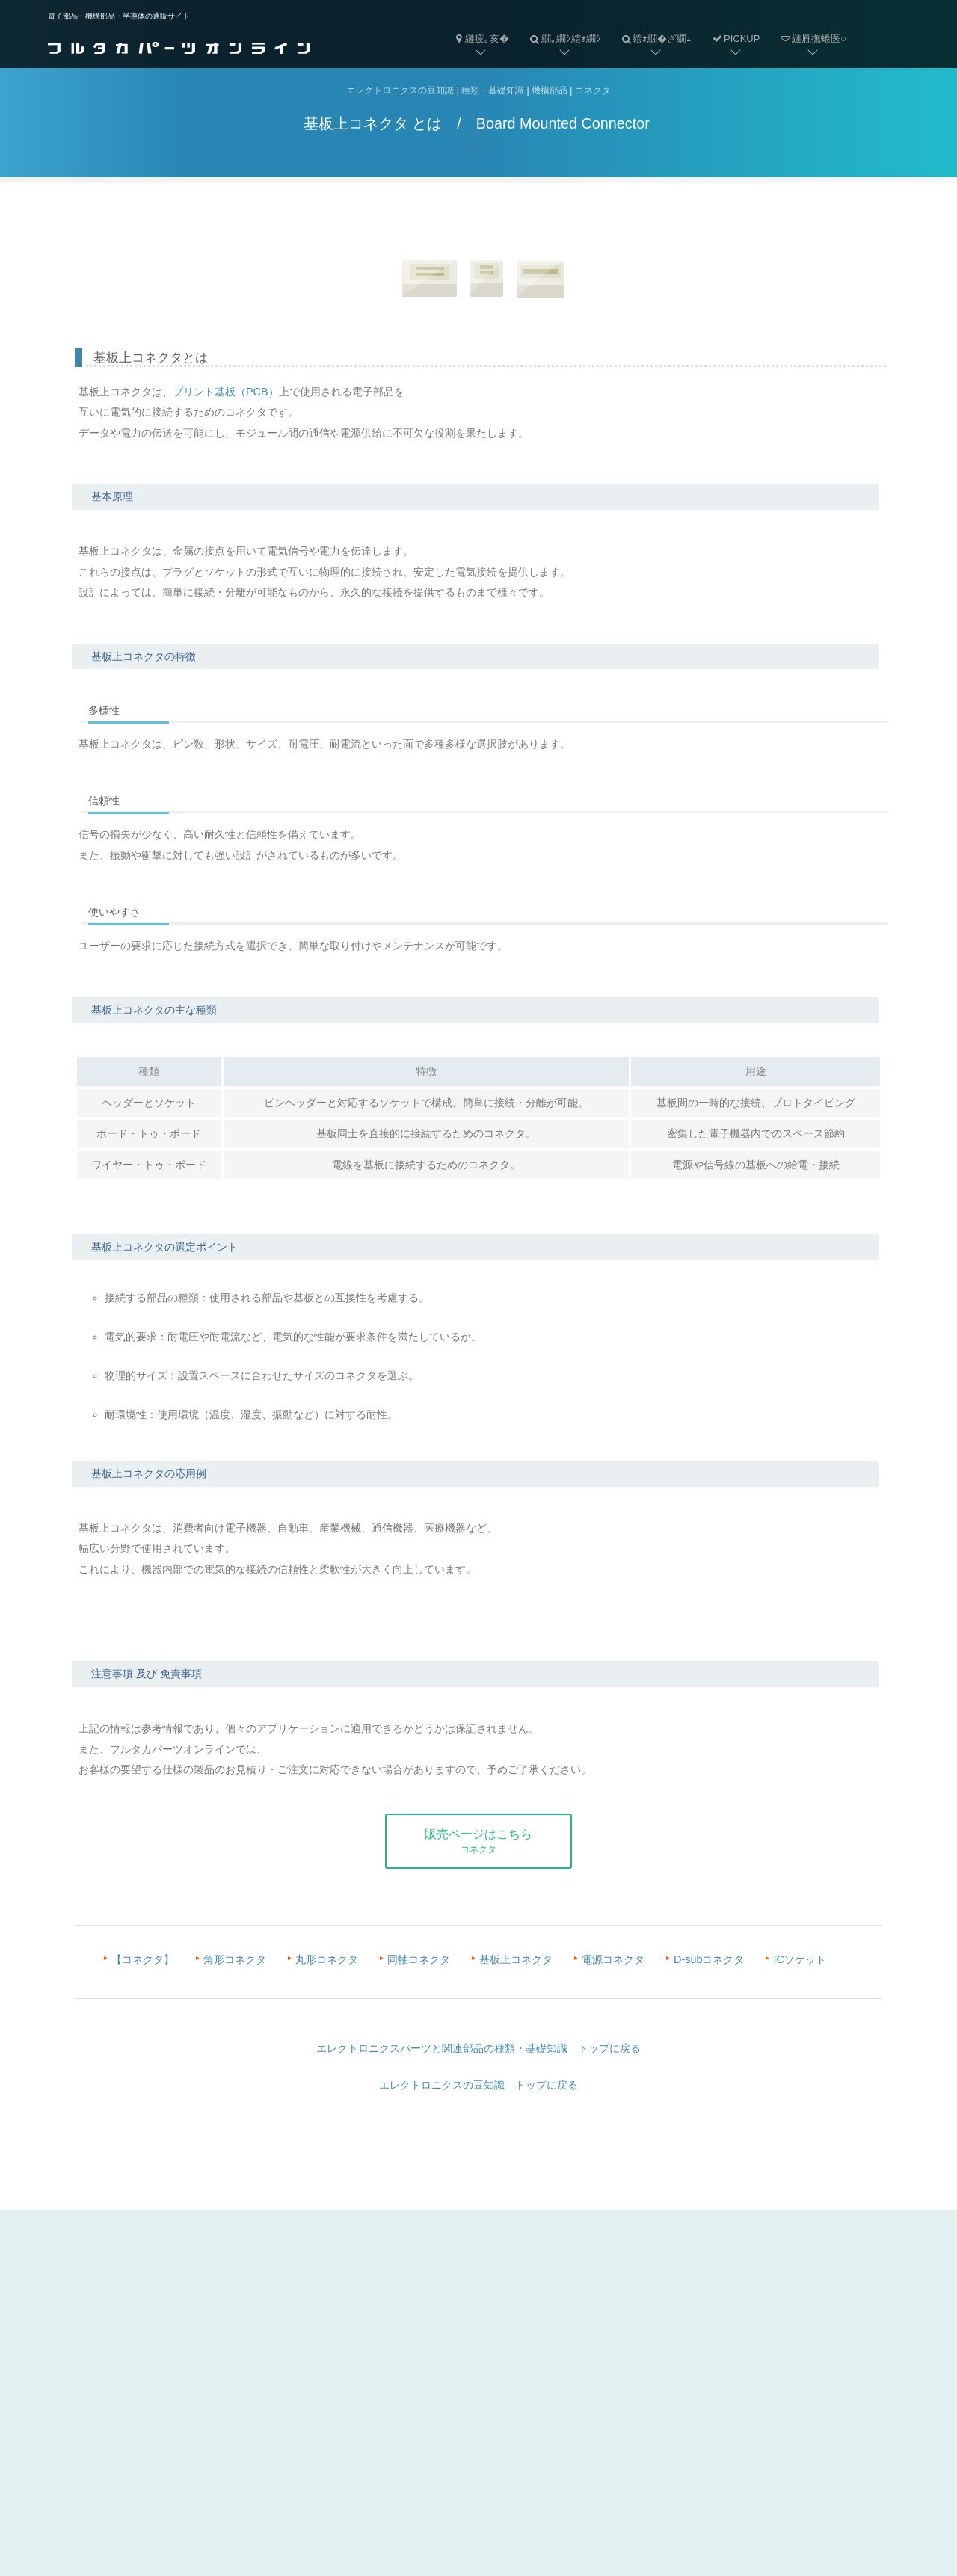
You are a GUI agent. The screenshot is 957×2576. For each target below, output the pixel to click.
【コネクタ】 (142, 1959)
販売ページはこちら (478, 1841)
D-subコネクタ (709, 1959)
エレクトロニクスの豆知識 (400, 91)
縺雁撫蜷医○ (807, 26)
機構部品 (549, 91)
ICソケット (799, 1959)
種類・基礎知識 (492, 91)
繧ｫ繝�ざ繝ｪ (651, 26)
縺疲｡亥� (480, 38)
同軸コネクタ (418, 1959)
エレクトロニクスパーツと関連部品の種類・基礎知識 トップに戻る (478, 2048)
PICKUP (735, 38)
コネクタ (593, 91)
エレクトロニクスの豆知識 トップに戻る (478, 2085)
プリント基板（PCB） (226, 392)
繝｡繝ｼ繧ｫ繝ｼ (560, 26)
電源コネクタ (613, 1959)
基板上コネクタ (516, 1959)
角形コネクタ (234, 1959)
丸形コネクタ (326, 1959)
